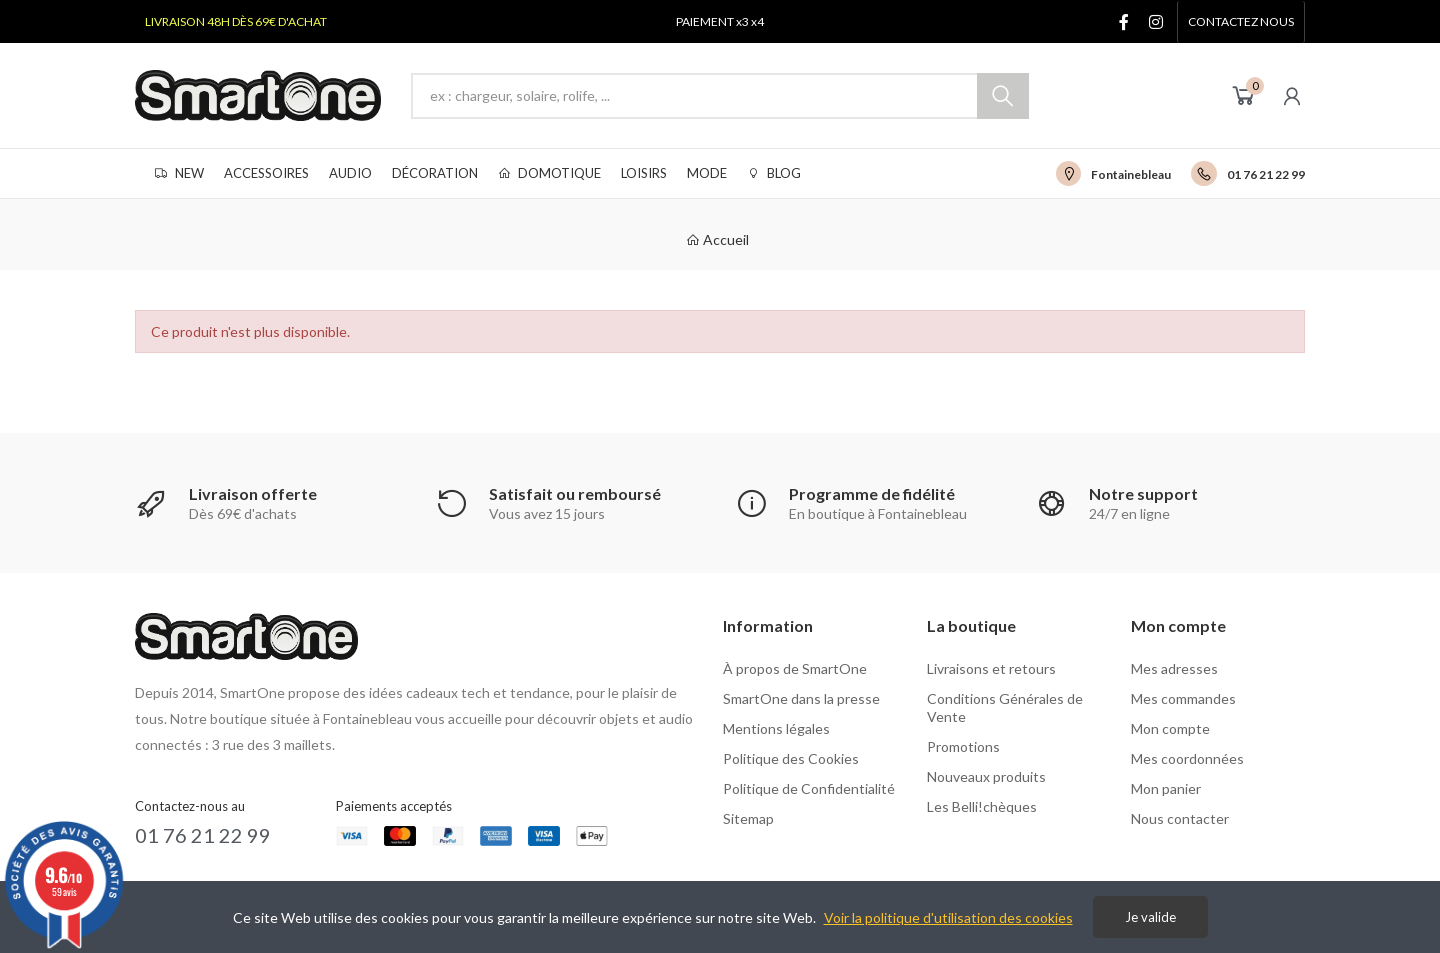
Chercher (1003, 96)
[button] (1241, 22)
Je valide (1150, 917)
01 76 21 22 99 (1266, 174)
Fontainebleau (1131, 174)
